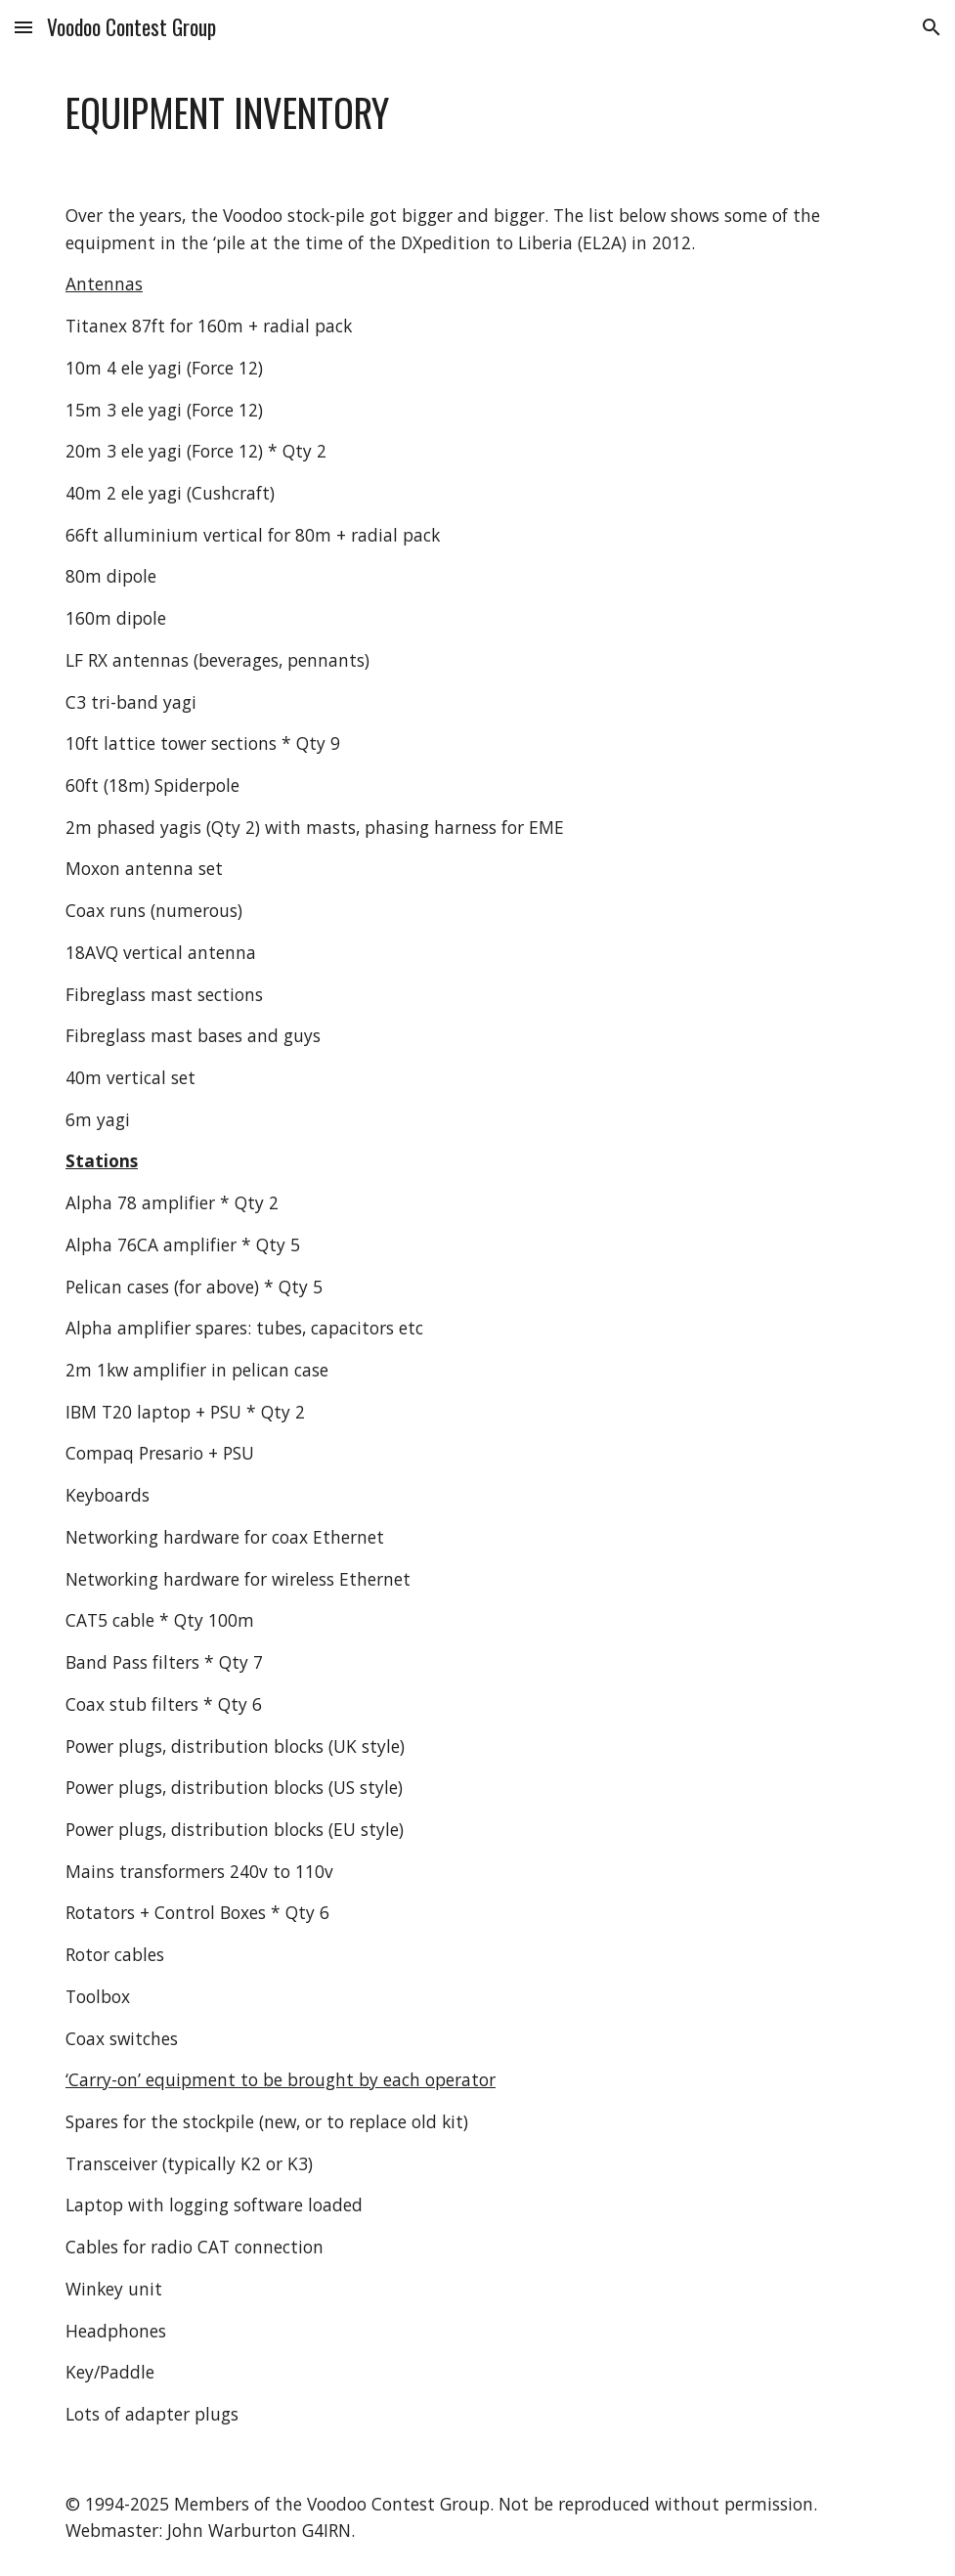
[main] (477, 113)
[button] (23, 27)
